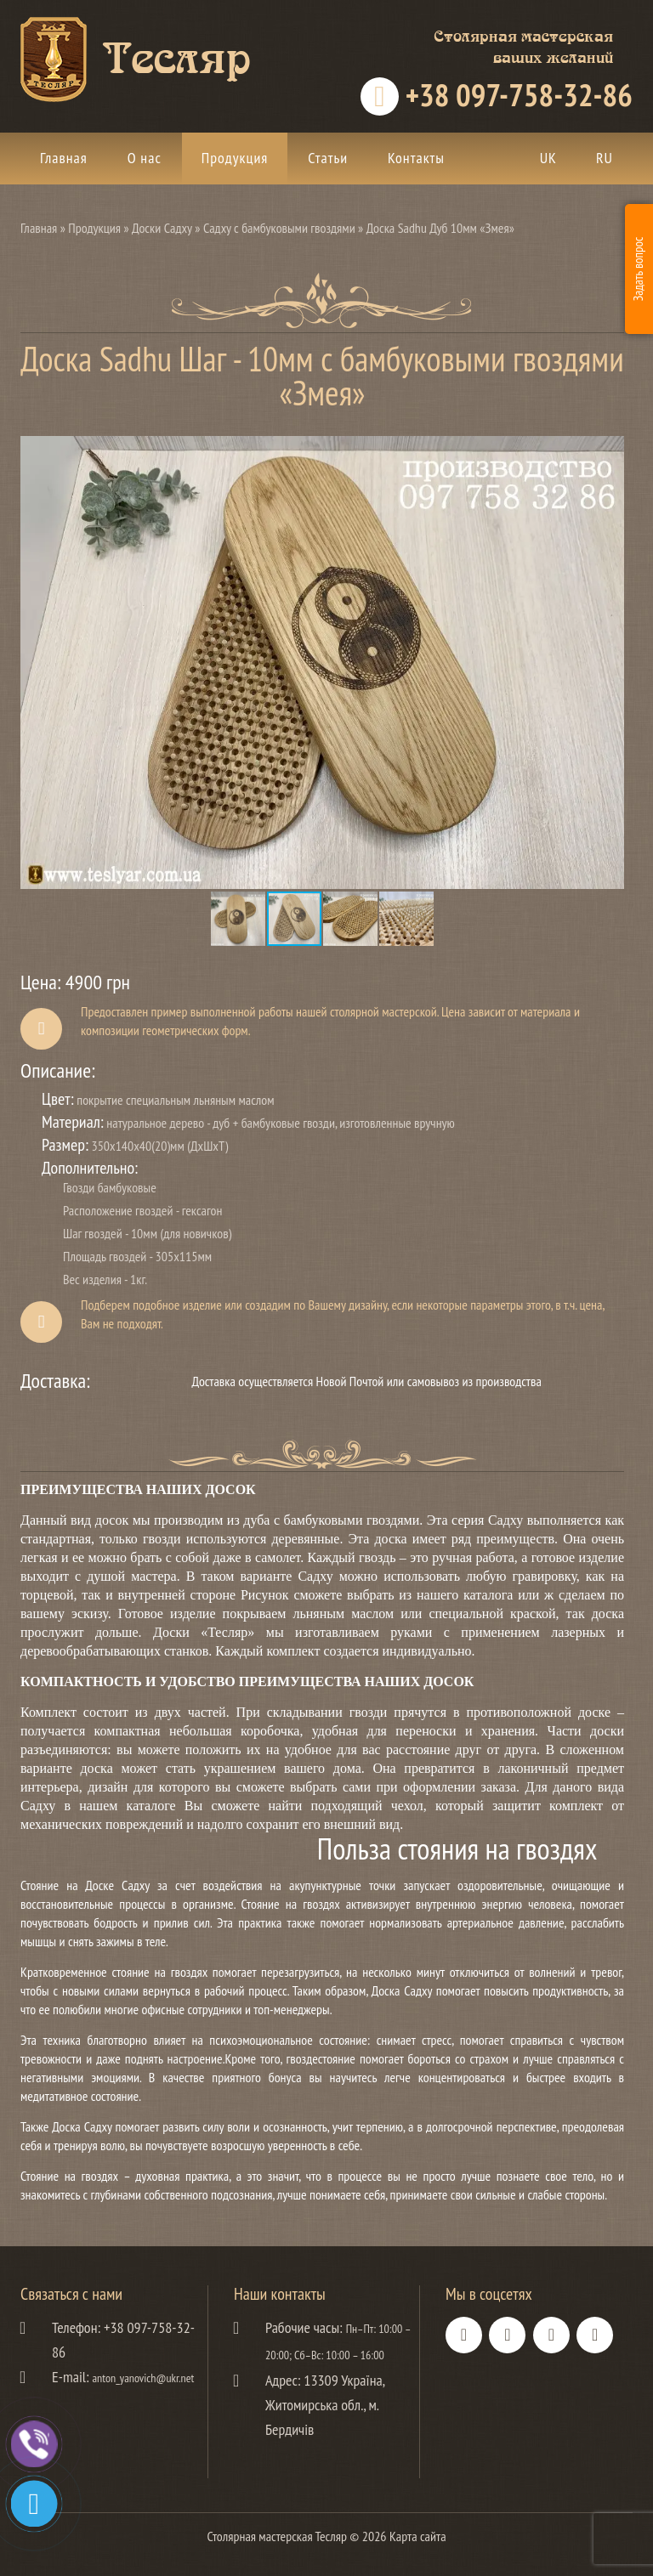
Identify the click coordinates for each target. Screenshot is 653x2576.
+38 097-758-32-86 (516, 96)
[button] (608, 450)
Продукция (235, 157)
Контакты (416, 157)
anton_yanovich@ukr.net (144, 2378)
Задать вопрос (638, 269)
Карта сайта (417, 2536)
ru (604, 157)
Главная (64, 157)
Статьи (328, 157)
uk (548, 157)
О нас (145, 157)
